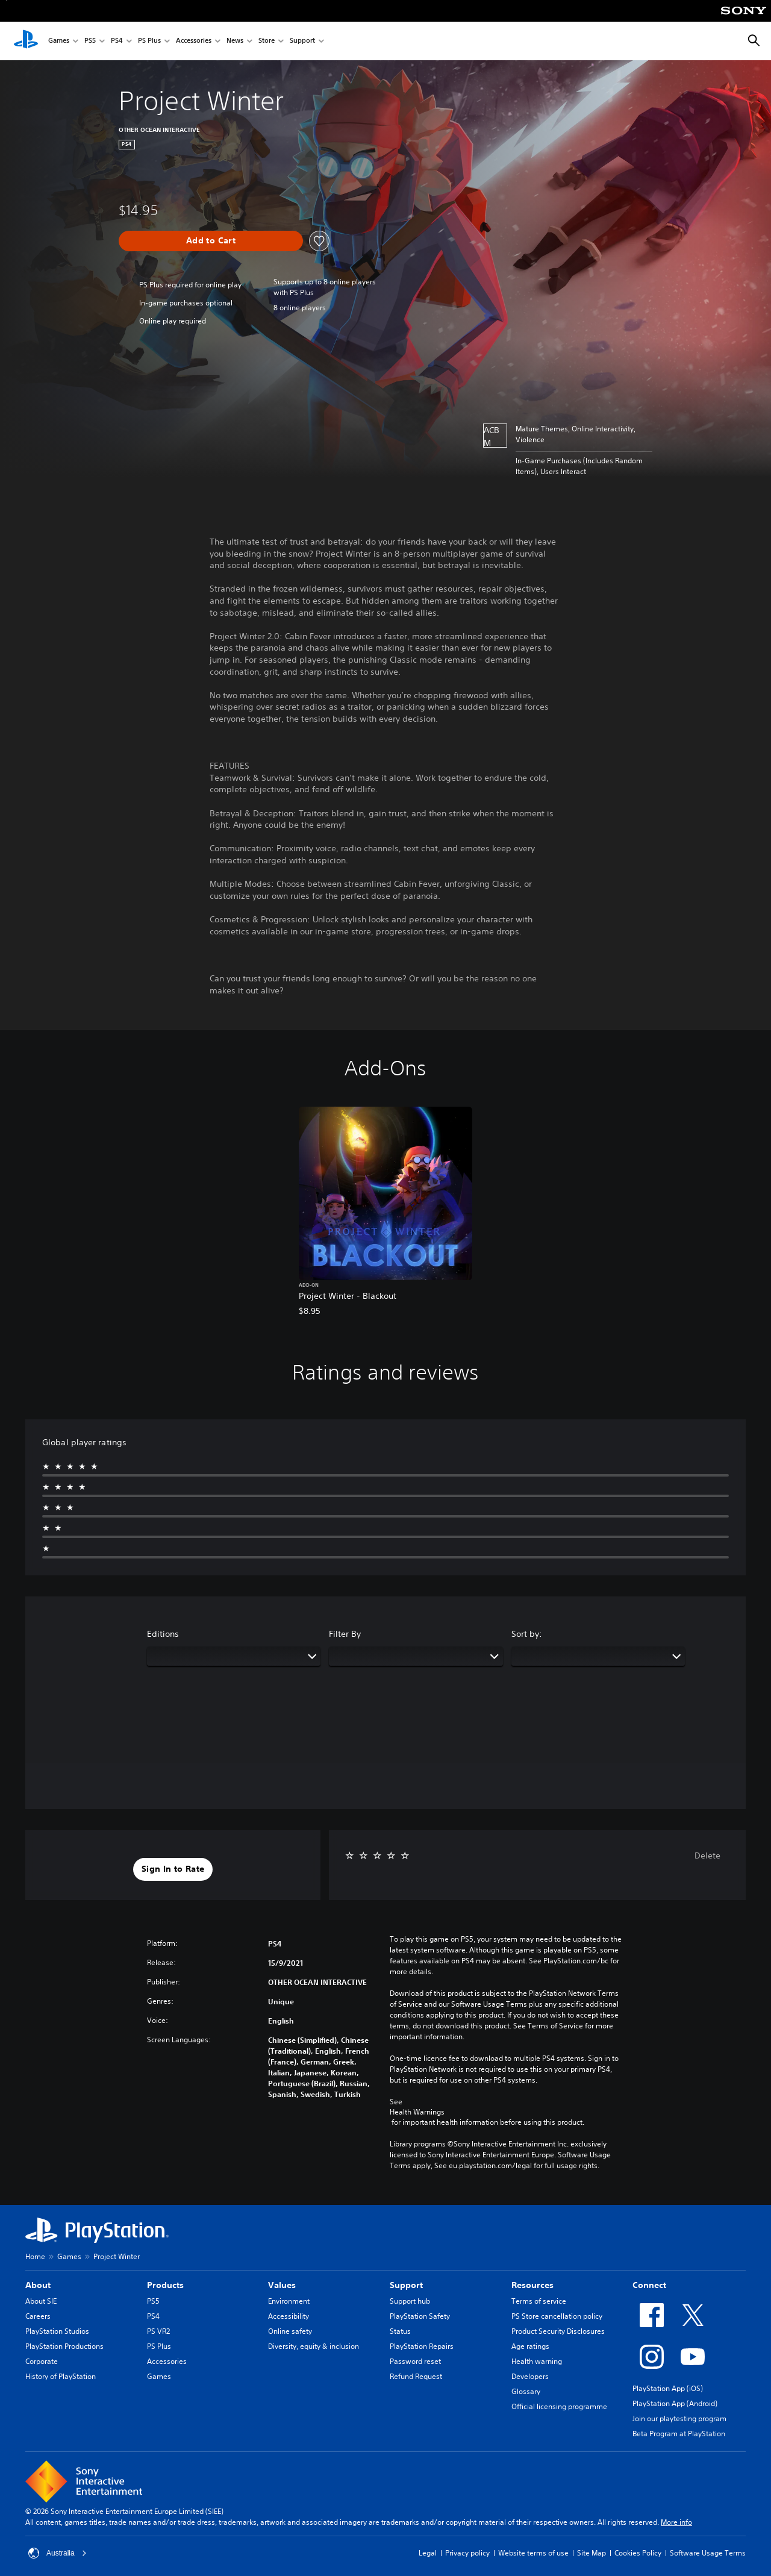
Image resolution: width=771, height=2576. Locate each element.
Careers (38, 2316)
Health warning (536, 2361)
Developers (530, 2376)
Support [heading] (406, 2285)
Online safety (290, 2331)
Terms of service (538, 2301)
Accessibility (288, 2316)
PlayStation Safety (420, 2316)
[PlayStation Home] (26, 41)
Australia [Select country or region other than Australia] (57, 2553)
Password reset (415, 2361)
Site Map (591, 2553)
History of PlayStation (60, 2376)
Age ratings (530, 2346)
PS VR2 (158, 2331)
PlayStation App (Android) (674, 2403)
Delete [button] (707, 1855)
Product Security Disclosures (558, 2331)
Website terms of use (533, 2553)
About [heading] (38, 2285)
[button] (173, 1869)
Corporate (41, 2361)
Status (400, 2331)
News (234, 41)
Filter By (345, 1633)
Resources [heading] (532, 2285)
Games (58, 41)
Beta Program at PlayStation (678, 2433)
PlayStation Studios (57, 2331)
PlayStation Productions (64, 2346)
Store (266, 41)
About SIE (41, 2301)
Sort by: (526, 1633)
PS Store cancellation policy (556, 2316)
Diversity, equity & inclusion (313, 2346)
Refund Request (416, 2376)
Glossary (525, 2391)
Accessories (193, 41)
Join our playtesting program (679, 2418)
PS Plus (149, 41)
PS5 (90, 41)
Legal (428, 2553)
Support (302, 41)
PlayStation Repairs (422, 2346)
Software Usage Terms (708, 2553)
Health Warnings (417, 2112)
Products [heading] (165, 2285)
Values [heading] (282, 2285)
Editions (163, 1633)
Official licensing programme (559, 2406)
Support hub (410, 2301)
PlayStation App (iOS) (667, 2388)
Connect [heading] (649, 2285)
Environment (289, 2301)
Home (35, 2256)
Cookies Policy (637, 2553)
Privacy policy (467, 2553)
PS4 (117, 41)
